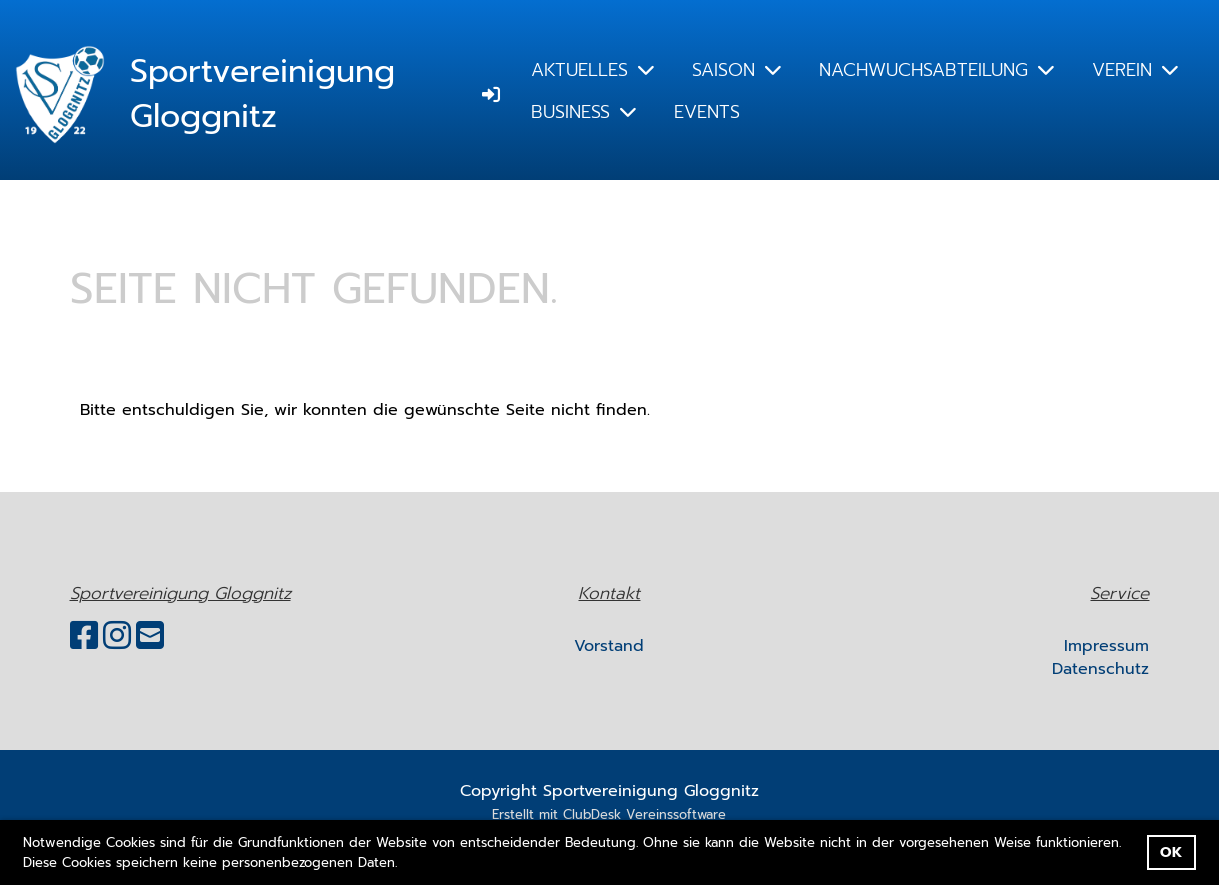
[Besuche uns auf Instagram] (117, 636)
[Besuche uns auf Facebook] (84, 636)
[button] (404, 863)
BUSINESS (583, 112)
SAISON (736, 70)
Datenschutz (1100, 669)
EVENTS (707, 112)
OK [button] (1171, 852)
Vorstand (609, 646)
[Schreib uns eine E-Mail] (150, 636)
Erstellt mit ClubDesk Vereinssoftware (609, 814)
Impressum (1106, 646)
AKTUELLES (592, 70)
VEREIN (1135, 70)
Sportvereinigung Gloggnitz (262, 95)
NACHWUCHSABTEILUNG (936, 70)
